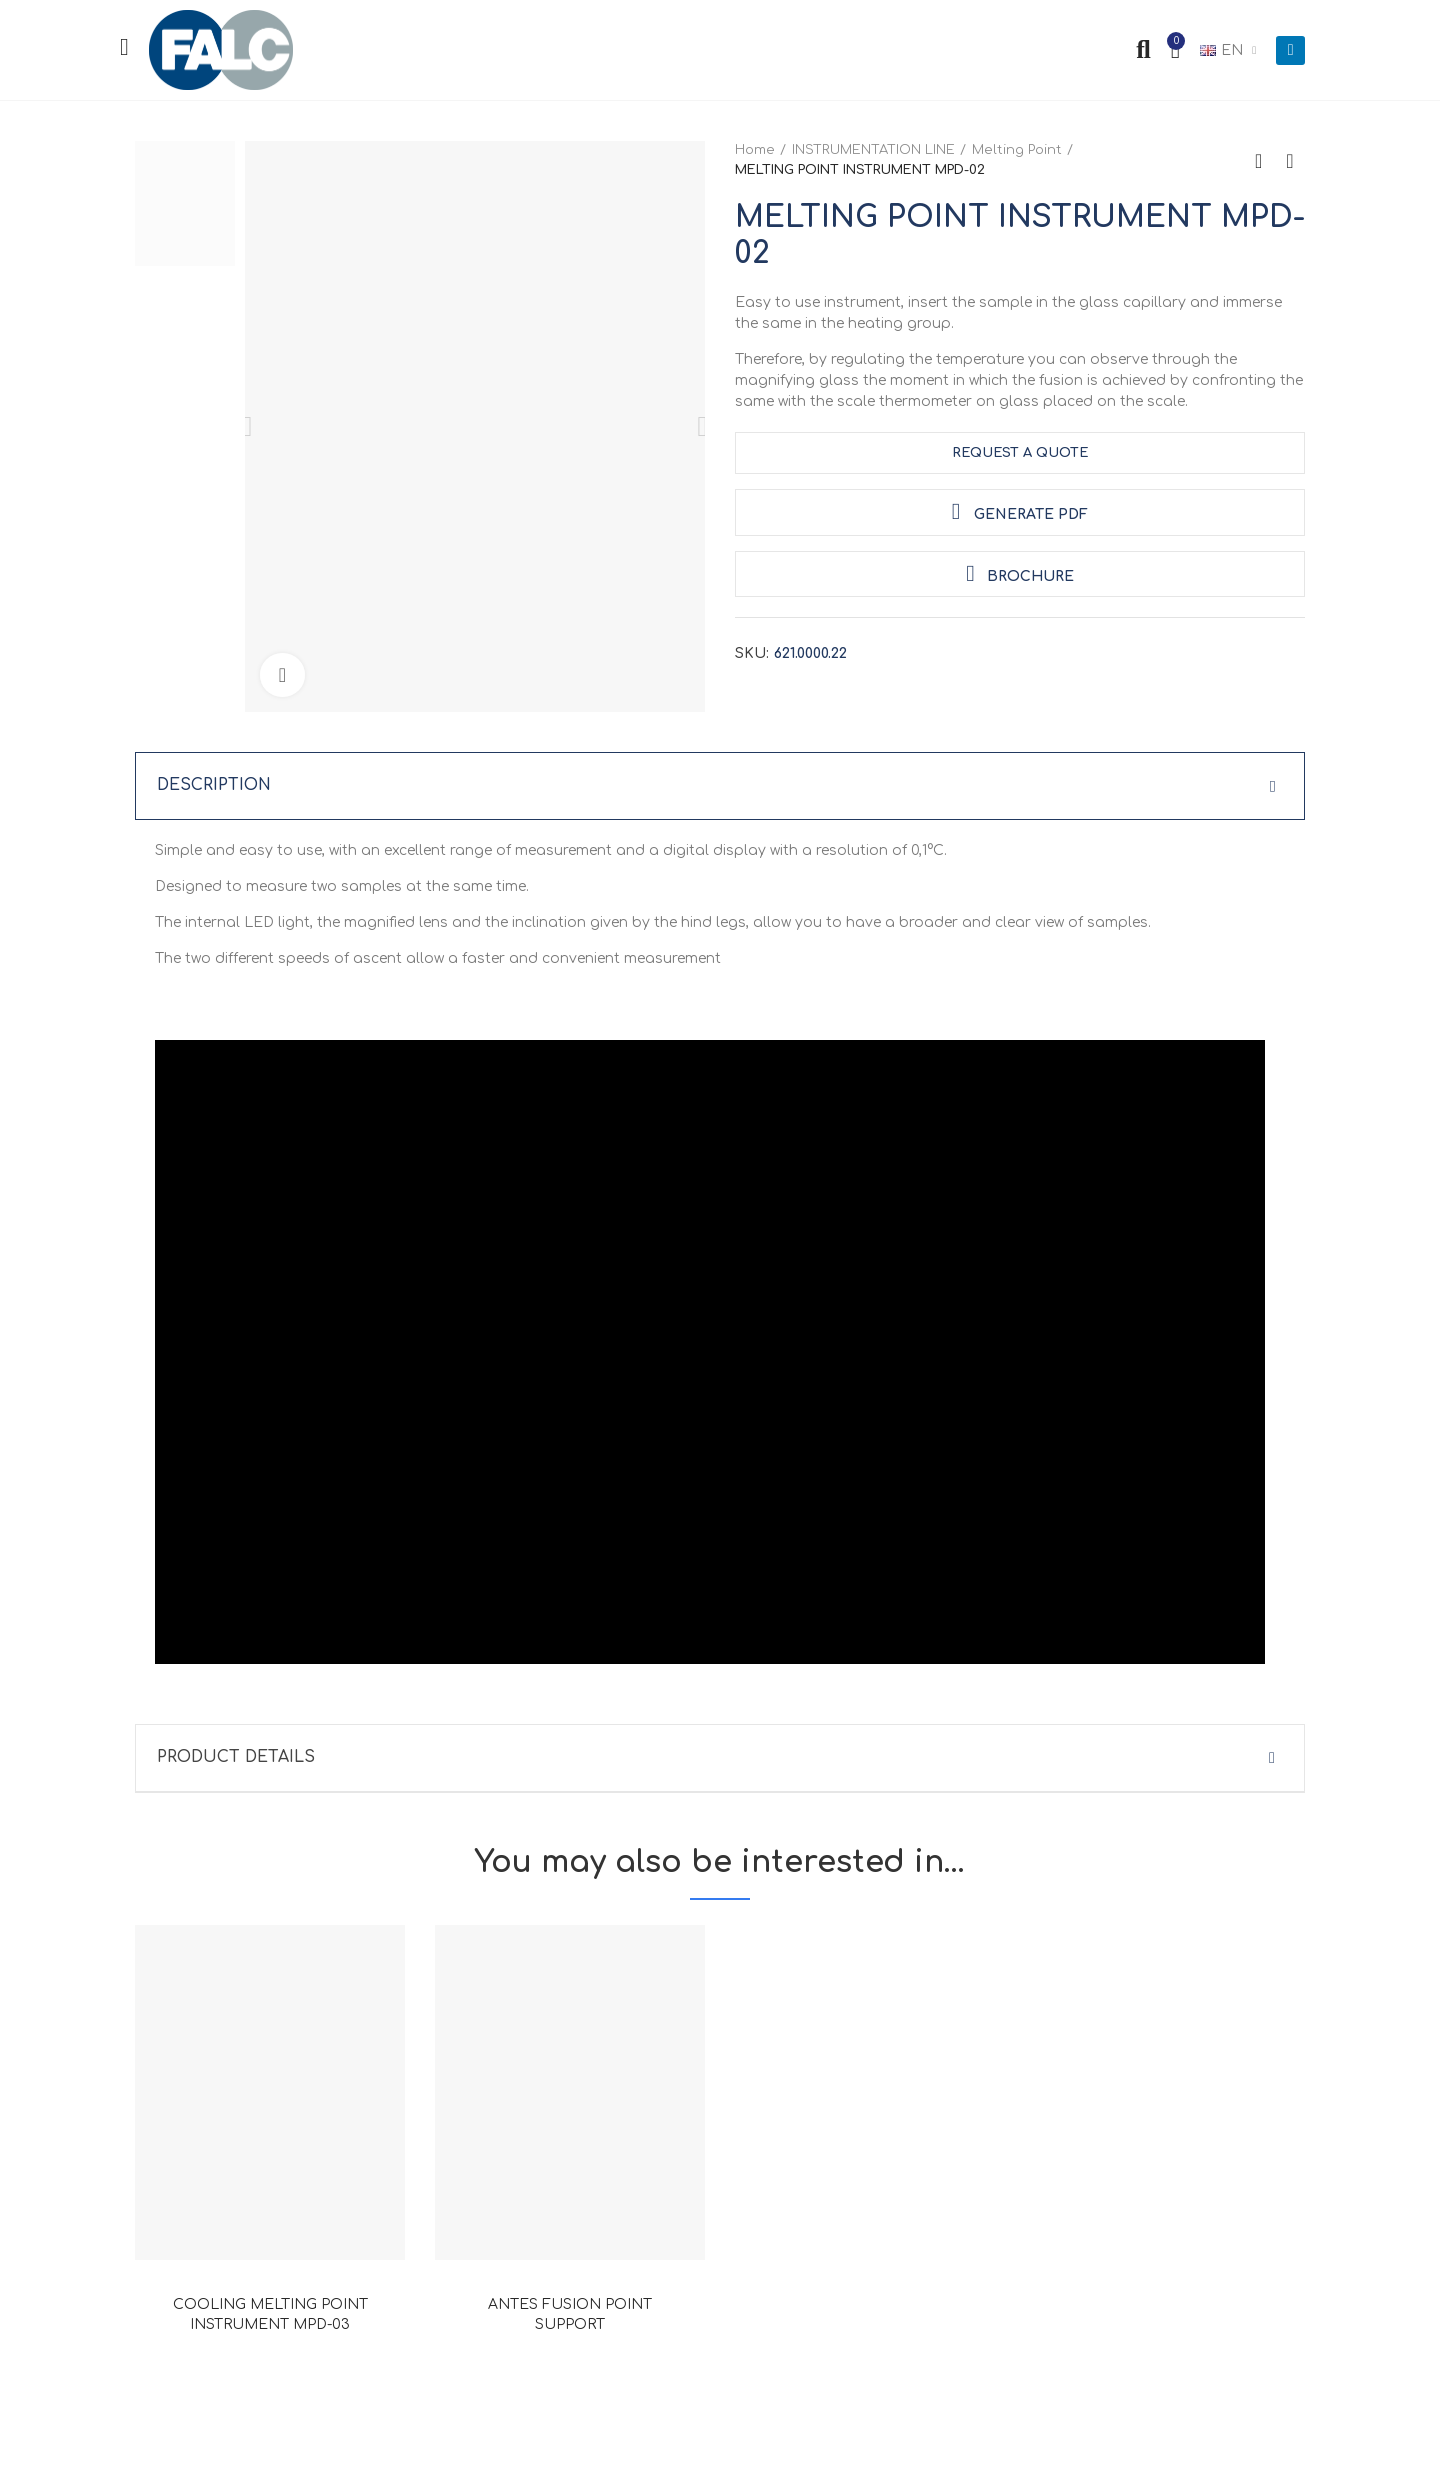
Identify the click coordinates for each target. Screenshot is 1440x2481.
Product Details (236, 1759)
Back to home (1265, 161)
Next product (1290, 161)
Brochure (1019, 573)
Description (215, 786)
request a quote (1020, 453)
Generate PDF (1020, 511)
